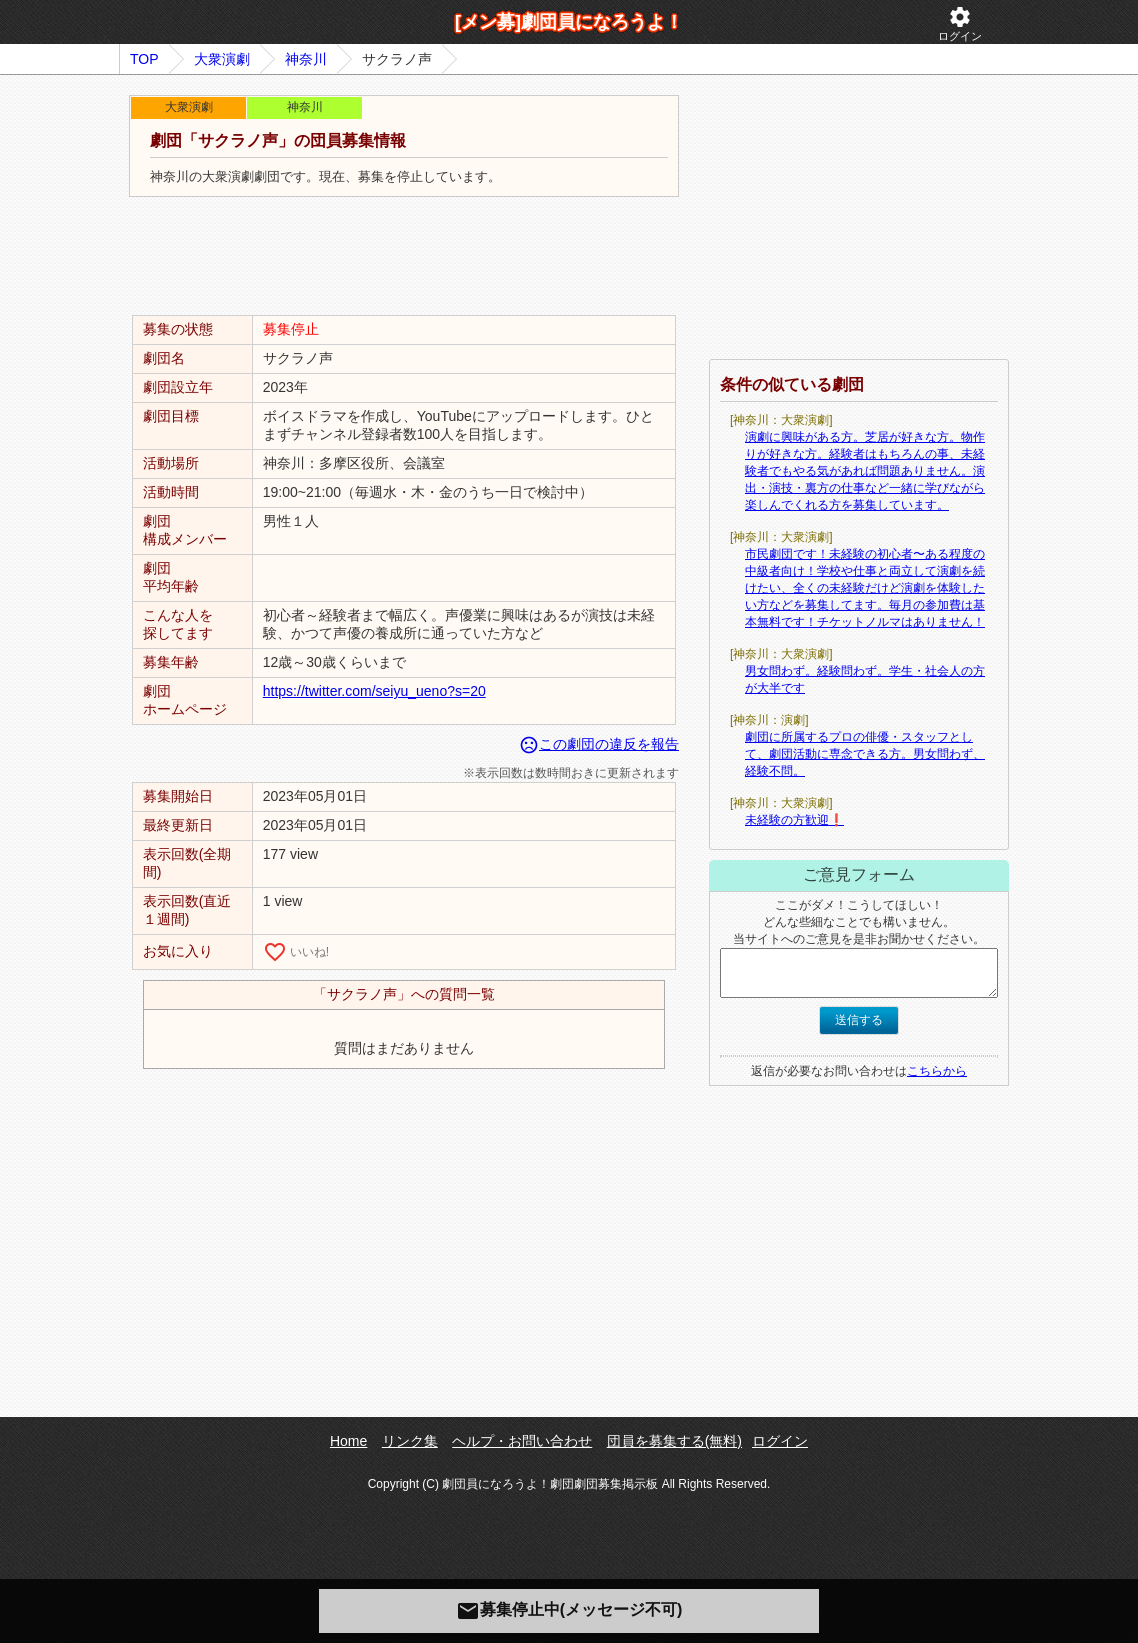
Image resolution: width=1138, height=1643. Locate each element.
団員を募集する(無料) (674, 1441)
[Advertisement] (404, 257)
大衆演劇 (222, 59)
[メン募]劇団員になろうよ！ (569, 22)
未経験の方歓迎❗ (794, 820)
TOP (144, 59)
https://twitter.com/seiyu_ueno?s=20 (374, 691)
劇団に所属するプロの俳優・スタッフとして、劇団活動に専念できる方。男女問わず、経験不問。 (865, 754)
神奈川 (306, 59)
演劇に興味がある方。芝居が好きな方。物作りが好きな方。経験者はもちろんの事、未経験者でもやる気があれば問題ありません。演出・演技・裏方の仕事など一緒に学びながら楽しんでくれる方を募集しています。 (865, 471)
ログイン (960, 23)
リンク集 (410, 1441)
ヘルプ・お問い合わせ (522, 1441)
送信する (859, 1020)
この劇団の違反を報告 (599, 744)
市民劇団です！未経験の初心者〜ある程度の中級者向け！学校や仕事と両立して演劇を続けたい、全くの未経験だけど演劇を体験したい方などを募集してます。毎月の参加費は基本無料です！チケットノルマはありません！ (865, 588)
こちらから (937, 1071)
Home (348, 1441)
